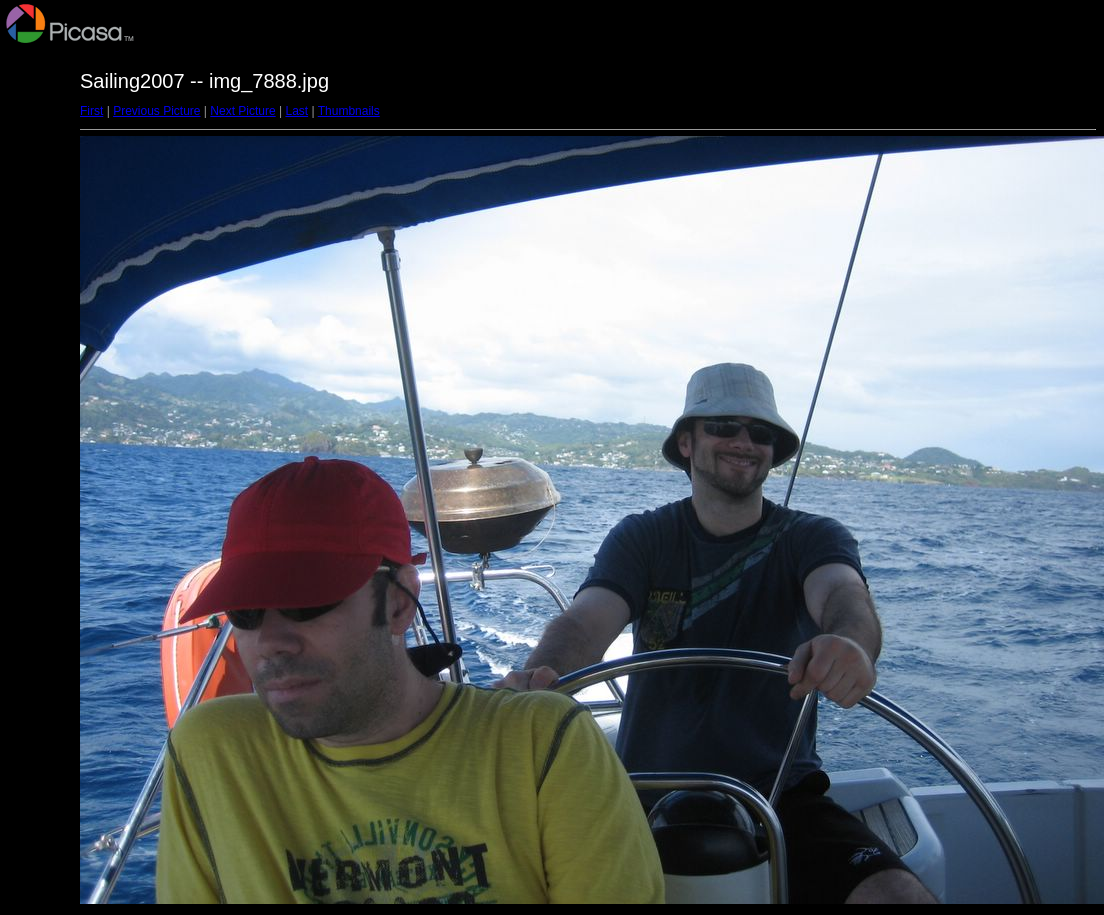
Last (296, 111)
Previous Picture (156, 111)
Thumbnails (349, 111)
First (91, 111)
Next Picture (242, 111)
